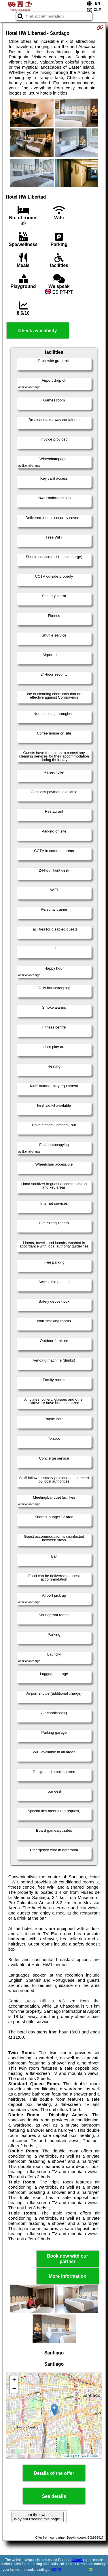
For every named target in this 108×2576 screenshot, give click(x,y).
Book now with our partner (67, 2259)
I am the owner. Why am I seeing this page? (37, 2516)
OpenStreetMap (89, 2456)
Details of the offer (54, 2473)
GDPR (56, 2570)
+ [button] (14, 2380)
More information (67, 2276)
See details (54, 2496)
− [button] (14, 2389)
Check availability (37, 330)
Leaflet (67, 2456)
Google (77, 2560)
